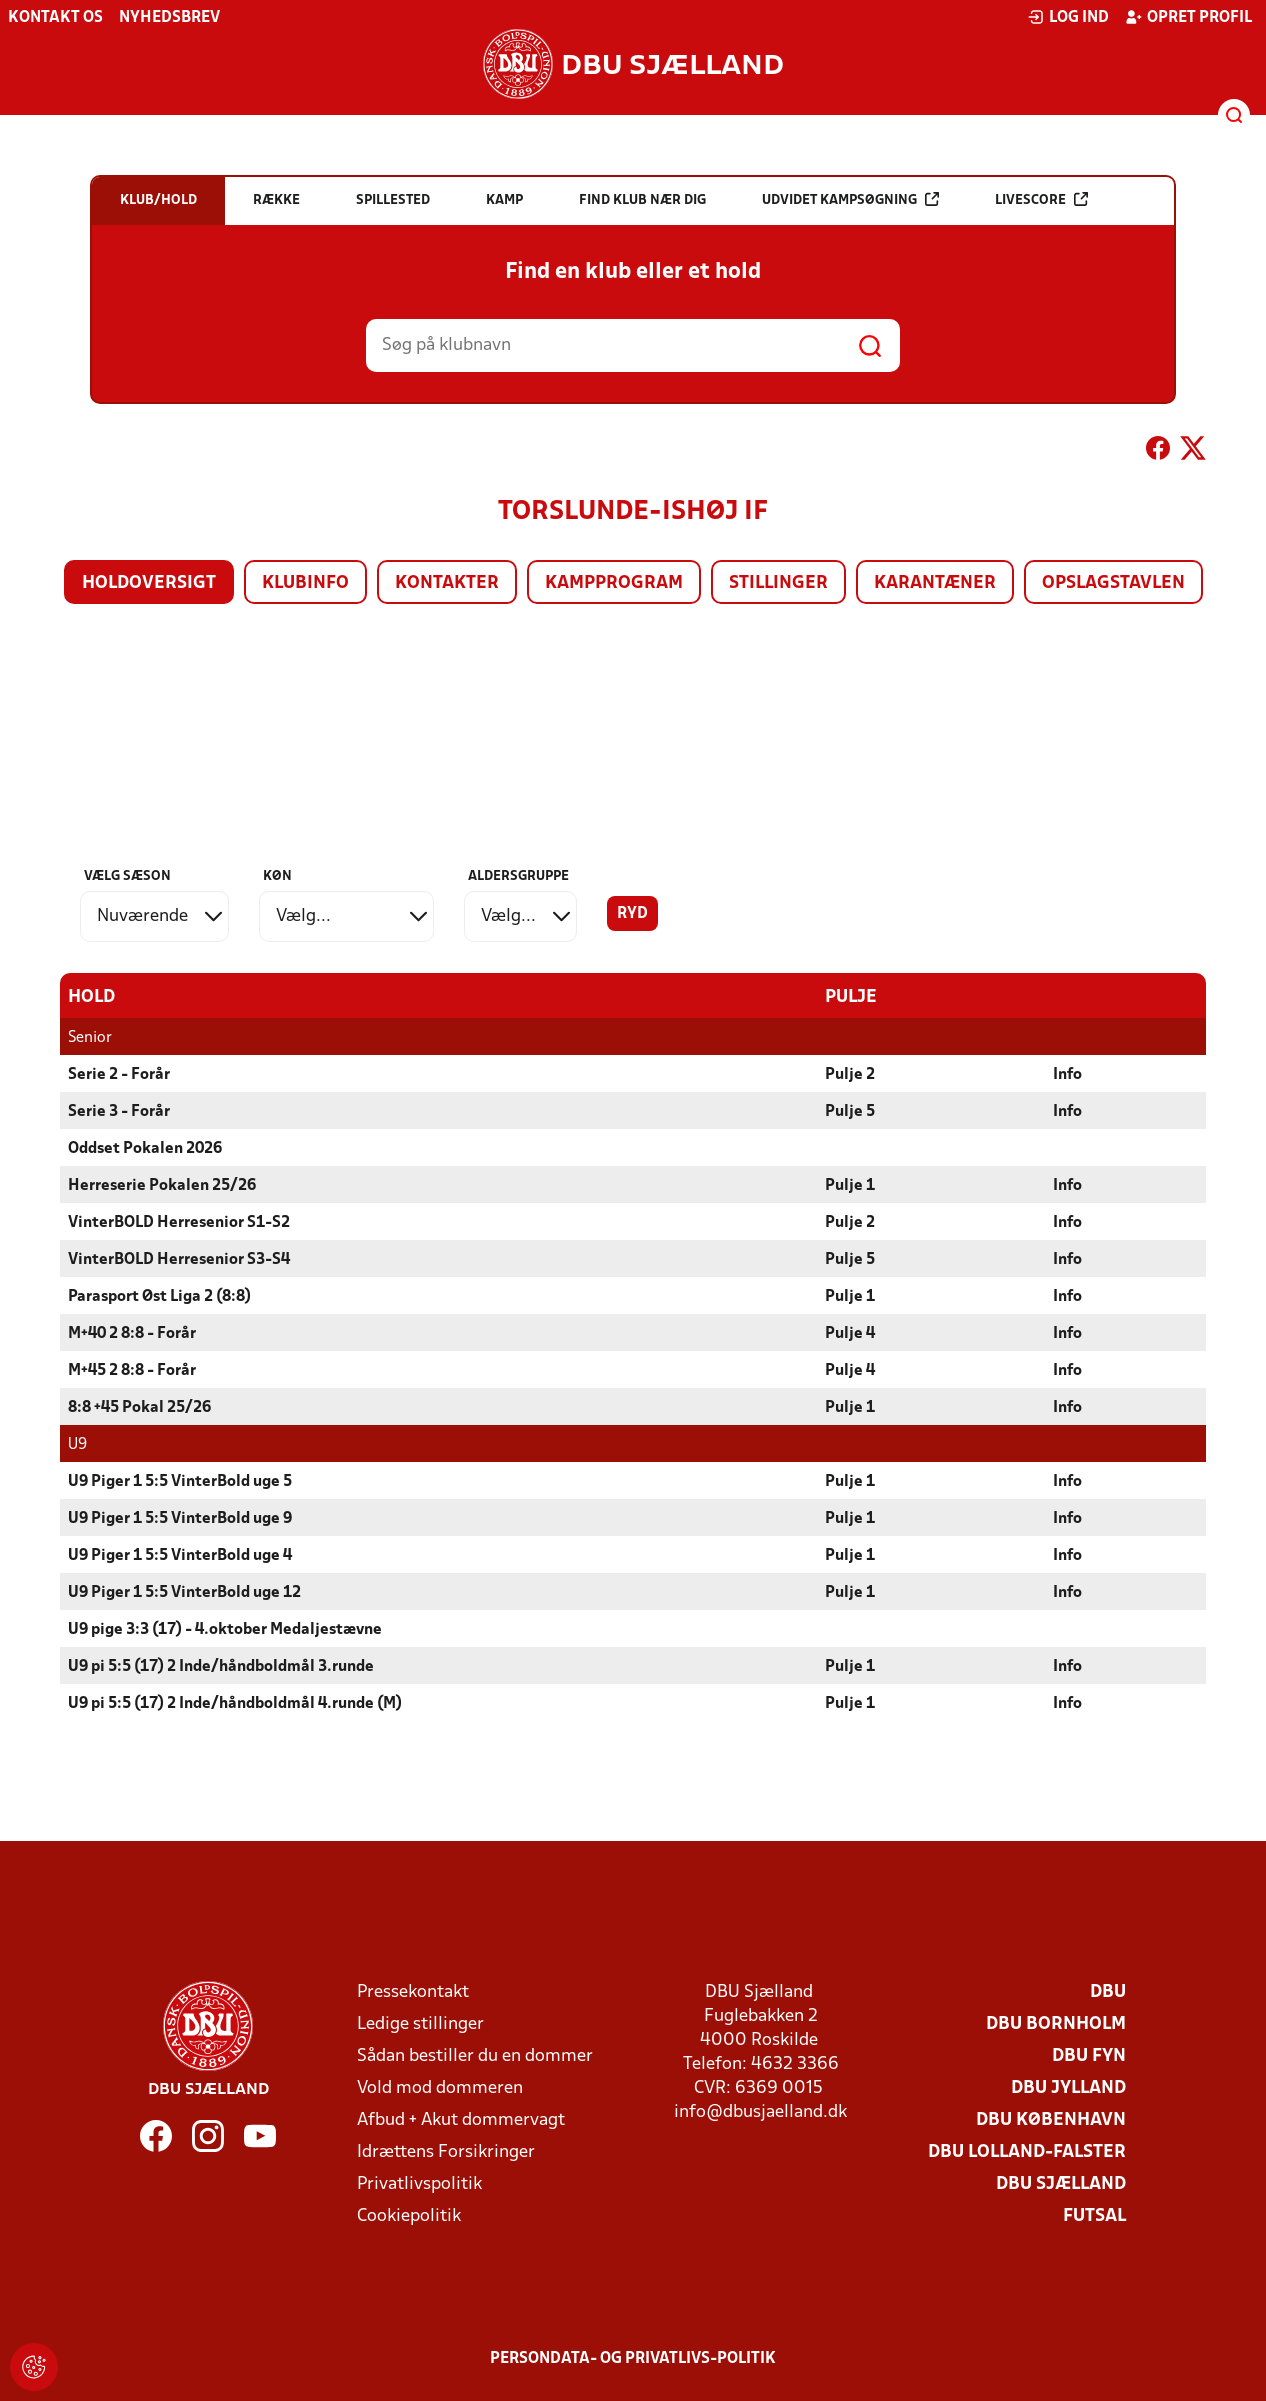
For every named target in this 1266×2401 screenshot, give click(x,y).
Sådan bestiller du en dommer (475, 2055)
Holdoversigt (149, 583)
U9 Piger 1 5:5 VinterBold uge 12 (184, 1592)
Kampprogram (614, 583)
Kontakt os (55, 18)
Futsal (1094, 2215)
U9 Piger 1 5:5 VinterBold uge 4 (180, 1555)
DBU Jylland (1068, 2087)
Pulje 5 (850, 1111)
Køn (277, 876)
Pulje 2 (850, 1074)
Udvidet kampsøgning (850, 199)
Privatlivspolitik (419, 2183)
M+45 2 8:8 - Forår (132, 1370)
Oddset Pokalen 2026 (145, 1148)
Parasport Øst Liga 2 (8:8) (159, 1296)
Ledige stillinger (420, 2023)
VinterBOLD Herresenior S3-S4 (179, 1259)
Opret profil (1188, 17)
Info (1067, 1074)
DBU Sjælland (1061, 2183)
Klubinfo (305, 583)
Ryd (632, 914)
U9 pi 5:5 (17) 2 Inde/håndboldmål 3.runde (221, 1666)
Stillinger (778, 583)
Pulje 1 (850, 1185)
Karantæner (935, 583)
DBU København (1051, 2119)
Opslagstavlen (1113, 583)
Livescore (1041, 199)
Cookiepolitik (409, 2215)
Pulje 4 (850, 1333)
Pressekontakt (413, 1991)
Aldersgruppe (518, 876)
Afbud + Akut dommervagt (461, 2119)
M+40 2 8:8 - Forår (132, 1333)
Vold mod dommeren (440, 2087)
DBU (1108, 1991)
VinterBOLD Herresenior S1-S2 (179, 1222)
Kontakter (447, 583)
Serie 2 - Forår (119, 1074)
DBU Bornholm (1056, 2023)
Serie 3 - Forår (119, 1111)
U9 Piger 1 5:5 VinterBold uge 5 (180, 1481)
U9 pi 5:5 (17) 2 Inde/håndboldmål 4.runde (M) (235, 1703)
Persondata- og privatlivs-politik (633, 2358)
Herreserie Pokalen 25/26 (162, 1185)
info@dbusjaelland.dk (760, 2111)
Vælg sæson (127, 876)
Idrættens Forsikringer (446, 2151)
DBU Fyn (1089, 2055)
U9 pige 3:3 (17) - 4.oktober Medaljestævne (225, 1629)
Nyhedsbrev (169, 18)
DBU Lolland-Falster (1027, 2151)
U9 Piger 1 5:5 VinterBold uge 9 (180, 1518)
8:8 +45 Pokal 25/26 (139, 1407)
